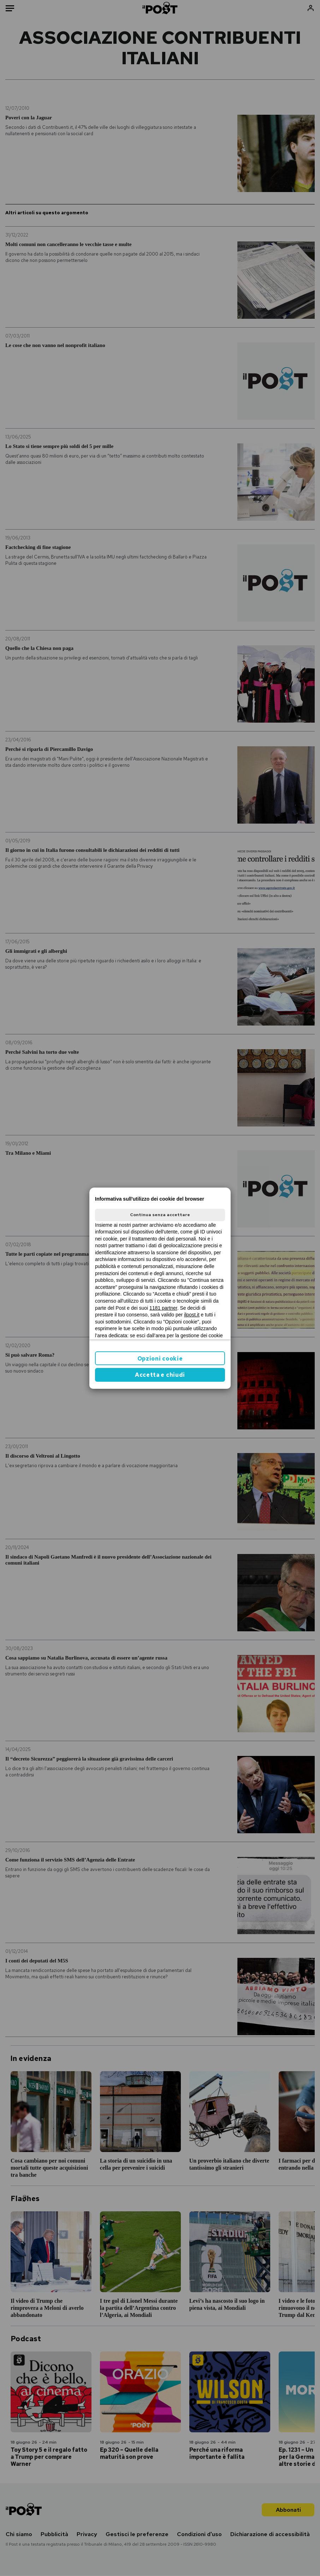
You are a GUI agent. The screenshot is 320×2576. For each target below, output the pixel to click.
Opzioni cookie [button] (160, 1358)
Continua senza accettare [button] (160, 1215)
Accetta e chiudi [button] (160, 1375)
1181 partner (163, 1308)
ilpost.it (192, 1314)
